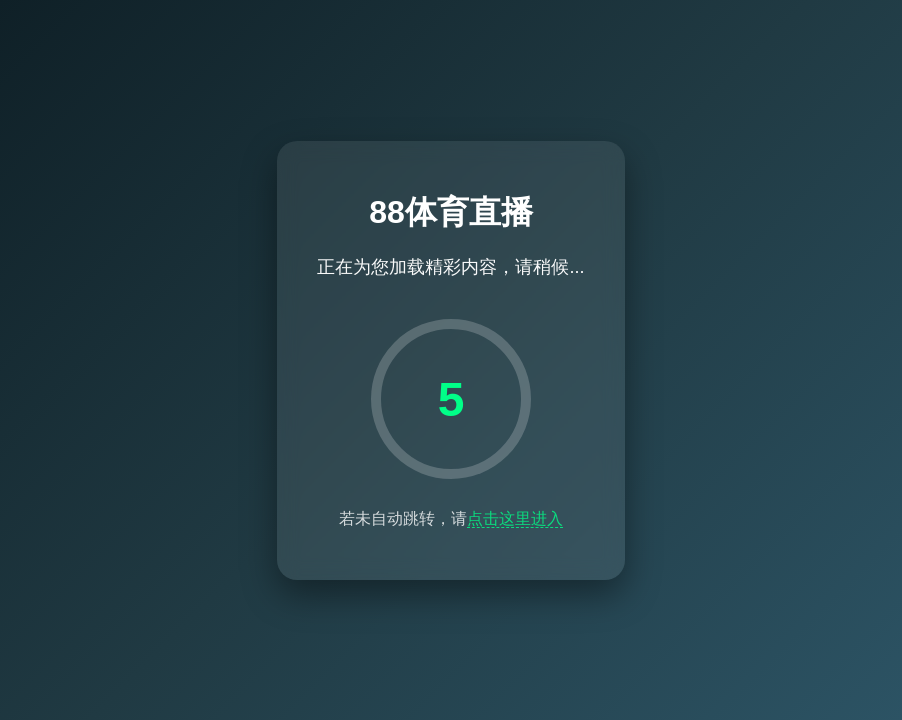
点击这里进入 (515, 518)
